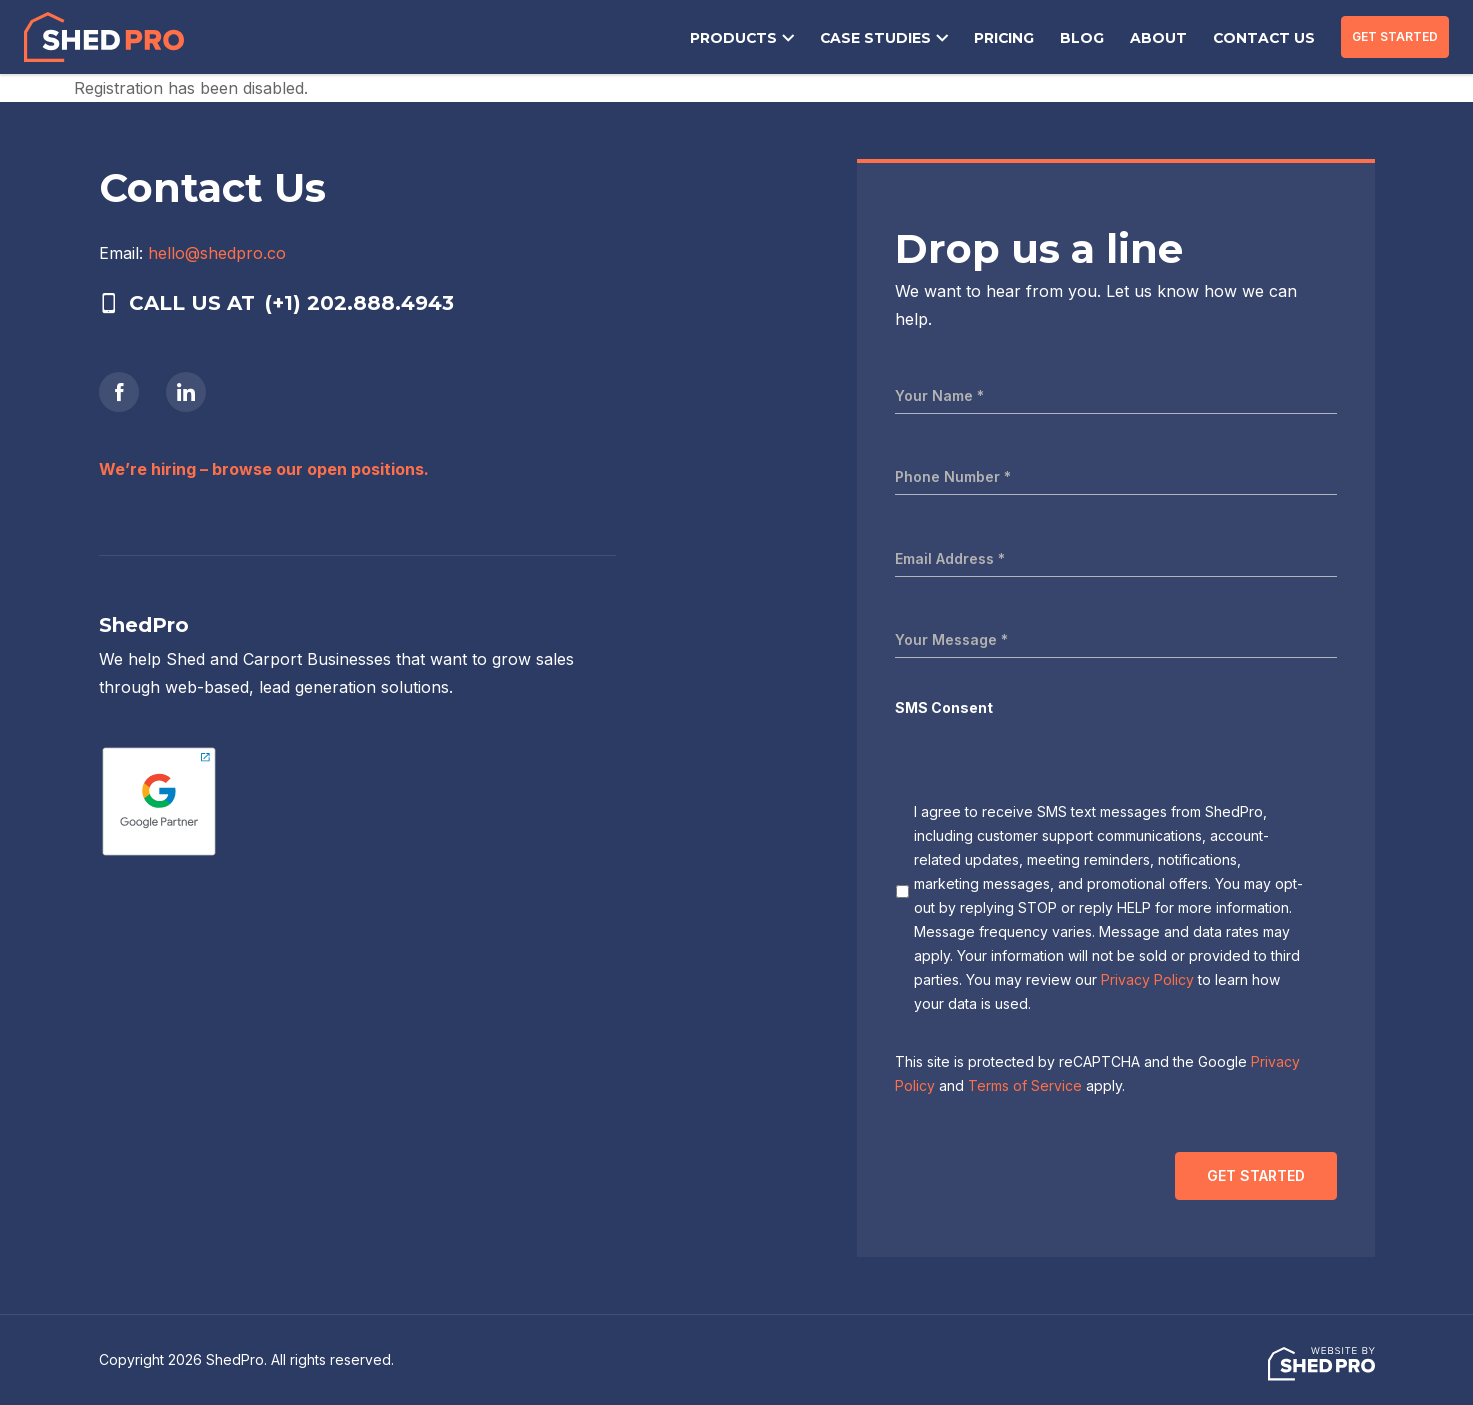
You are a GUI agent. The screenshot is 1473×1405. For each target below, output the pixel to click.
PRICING (1019, 39)
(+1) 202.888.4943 (359, 303)
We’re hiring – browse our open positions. (264, 469)
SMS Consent (944, 707)
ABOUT (1168, 39)
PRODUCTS (759, 39)
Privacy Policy (1147, 979)
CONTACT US (1267, 39)
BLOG (1095, 39)
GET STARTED (1395, 36)
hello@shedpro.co (217, 253)
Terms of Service (1025, 1085)
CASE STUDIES (895, 39)
